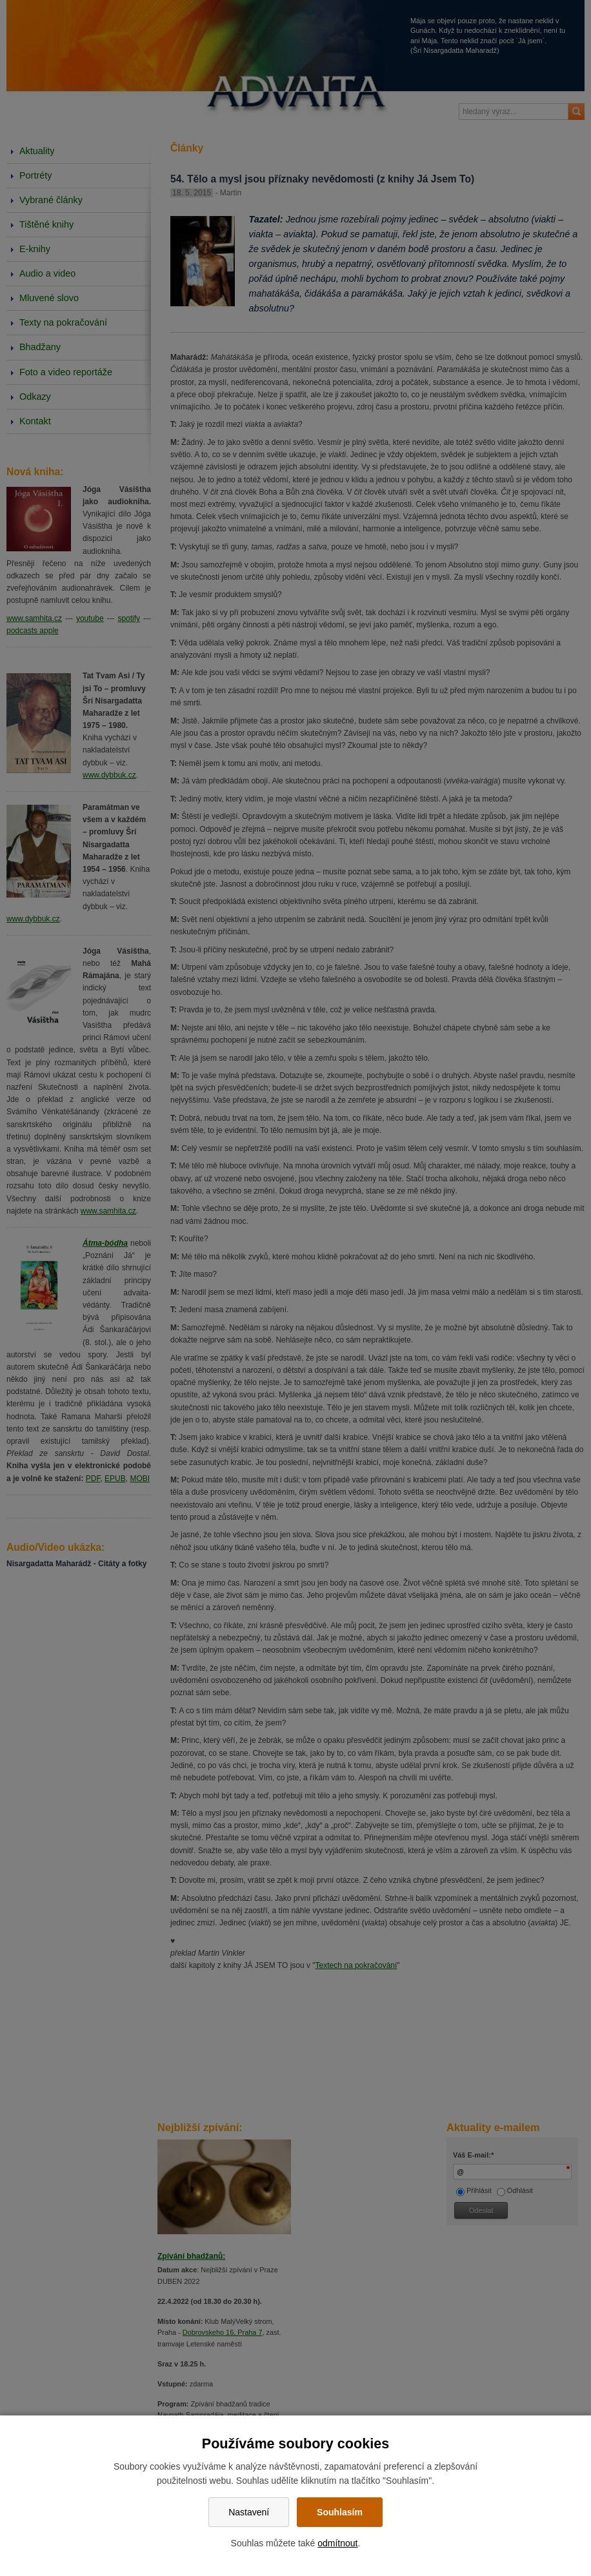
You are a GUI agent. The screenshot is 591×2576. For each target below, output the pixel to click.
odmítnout (337, 2543)
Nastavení (248, 2512)
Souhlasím (340, 2512)
